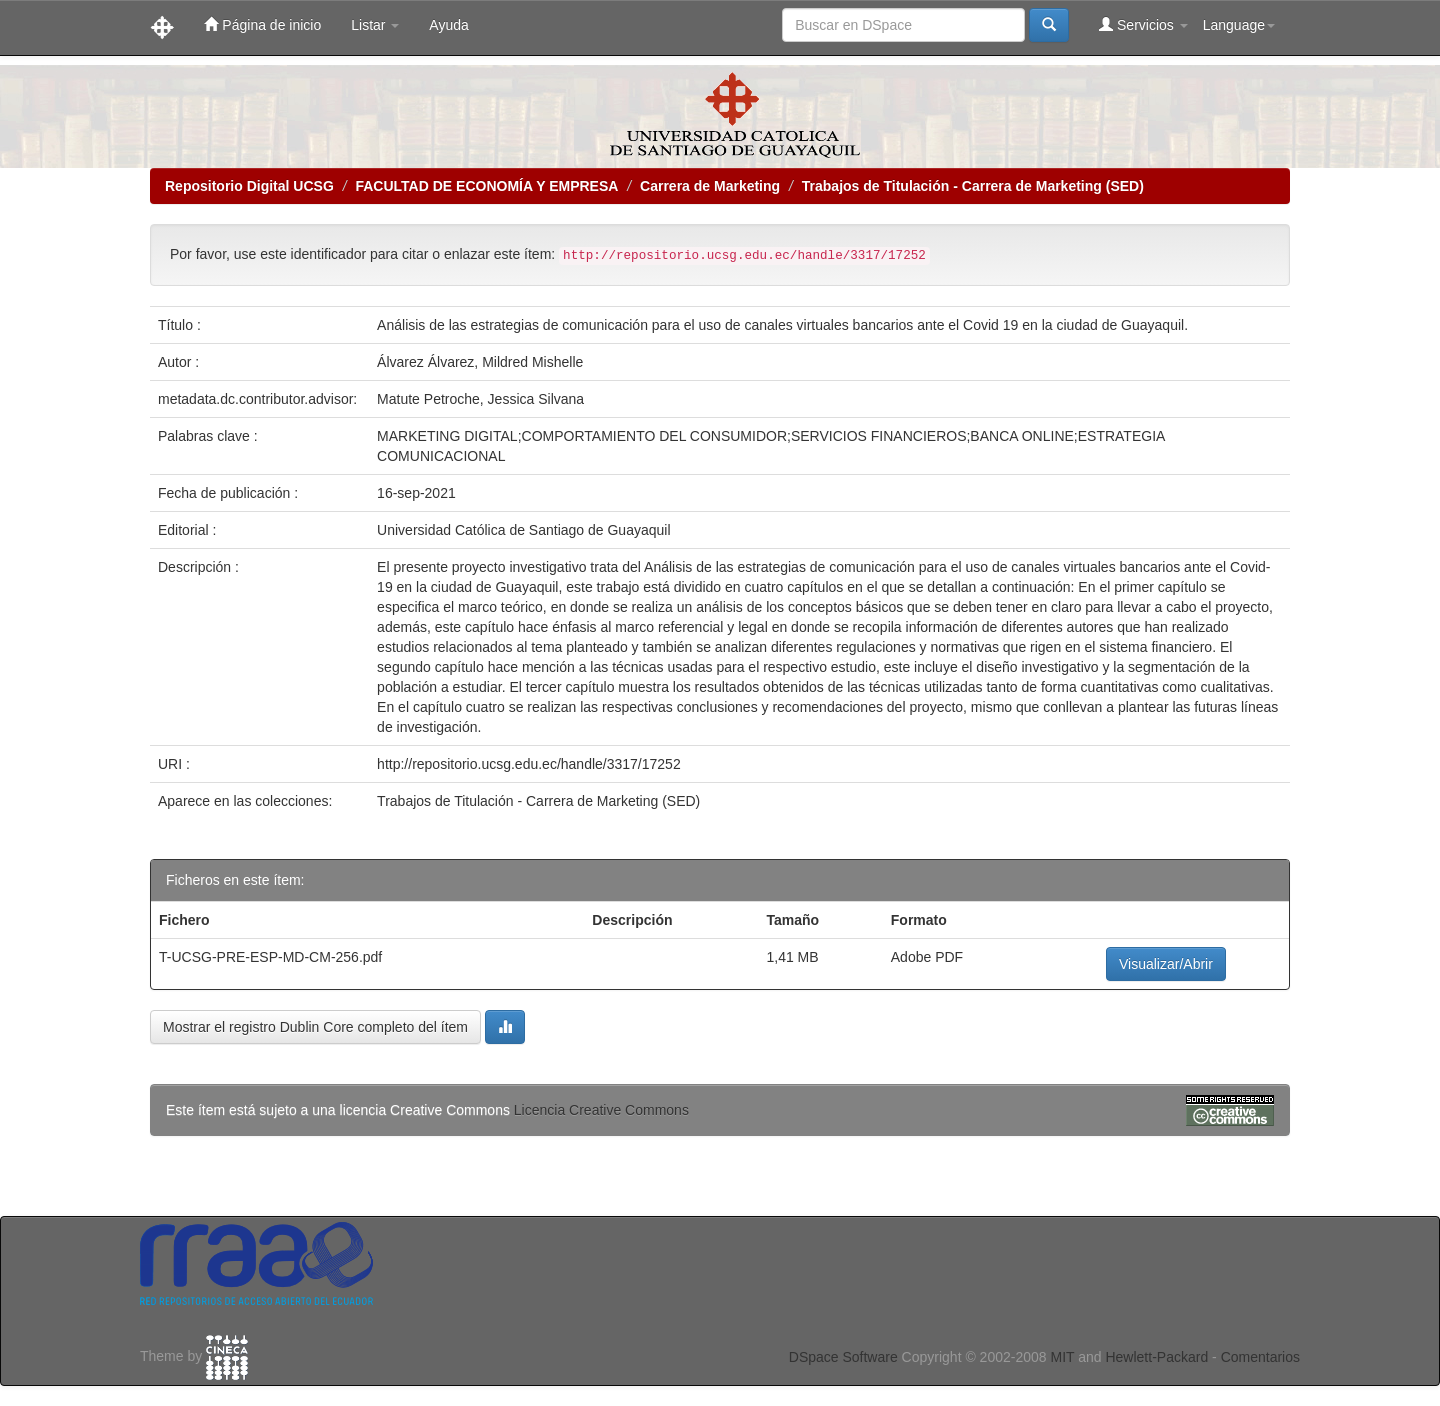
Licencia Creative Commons (601, 1110)
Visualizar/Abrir (1166, 964)
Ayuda (448, 25)
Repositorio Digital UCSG (249, 186)
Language (1239, 25)
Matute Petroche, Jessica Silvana (480, 399)
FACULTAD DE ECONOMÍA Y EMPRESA (486, 186)
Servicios (1143, 24)
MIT (1062, 1357)
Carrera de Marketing (710, 186)
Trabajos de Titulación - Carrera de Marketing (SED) (973, 186)
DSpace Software (843, 1357)
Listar (375, 25)
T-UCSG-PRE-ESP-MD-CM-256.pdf (270, 957)
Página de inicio (262, 24)
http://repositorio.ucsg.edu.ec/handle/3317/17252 (529, 764)
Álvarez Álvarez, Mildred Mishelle (480, 362)
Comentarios (1260, 1357)
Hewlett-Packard (1156, 1357)
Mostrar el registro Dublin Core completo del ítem (315, 1027)
